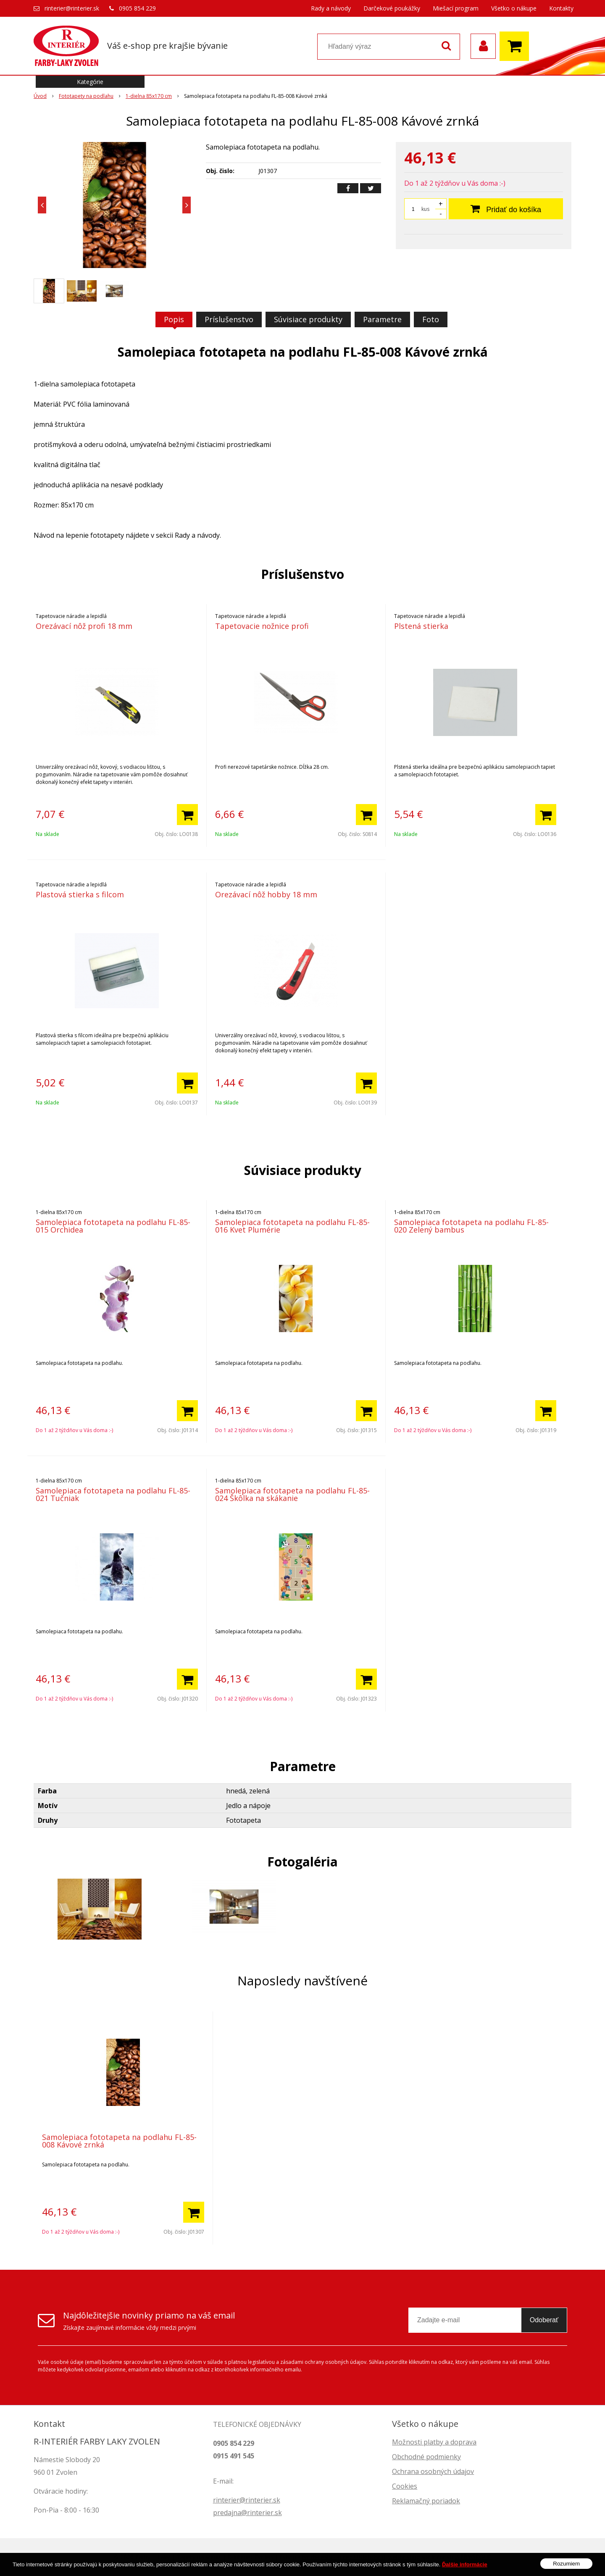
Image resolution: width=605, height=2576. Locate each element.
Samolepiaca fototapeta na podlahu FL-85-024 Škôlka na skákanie (292, 1494)
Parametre (382, 319)
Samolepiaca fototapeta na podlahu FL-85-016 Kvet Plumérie (292, 1226)
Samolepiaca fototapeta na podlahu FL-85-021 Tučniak (113, 1494)
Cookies (404, 2486)
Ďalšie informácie (464, 2564)
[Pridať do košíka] (187, 814)
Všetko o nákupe (514, 8)
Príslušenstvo (229, 319)
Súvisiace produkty (308, 319)
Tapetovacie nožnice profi (262, 626)
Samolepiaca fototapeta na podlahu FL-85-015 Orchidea (113, 1226)
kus (425, 209)
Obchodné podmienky (426, 2456)
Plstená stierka (421, 626)
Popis (174, 319)
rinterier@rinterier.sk (72, 8)
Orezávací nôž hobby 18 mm (266, 894)
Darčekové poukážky (391, 8)
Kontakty (561, 8)
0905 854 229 (137, 8)
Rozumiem (566, 2563)
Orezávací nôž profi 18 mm (84, 626)
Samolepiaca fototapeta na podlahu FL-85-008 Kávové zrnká (119, 2141)
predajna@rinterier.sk (247, 2512)
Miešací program (456, 8)
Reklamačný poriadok (426, 2500)
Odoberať (544, 2320)
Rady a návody (331, 8)
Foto (430, 319)
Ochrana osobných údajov (433, 2471)
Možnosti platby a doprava (434, 2442)
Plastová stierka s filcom (80, 894)
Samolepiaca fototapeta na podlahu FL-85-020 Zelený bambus (471, 1226)
